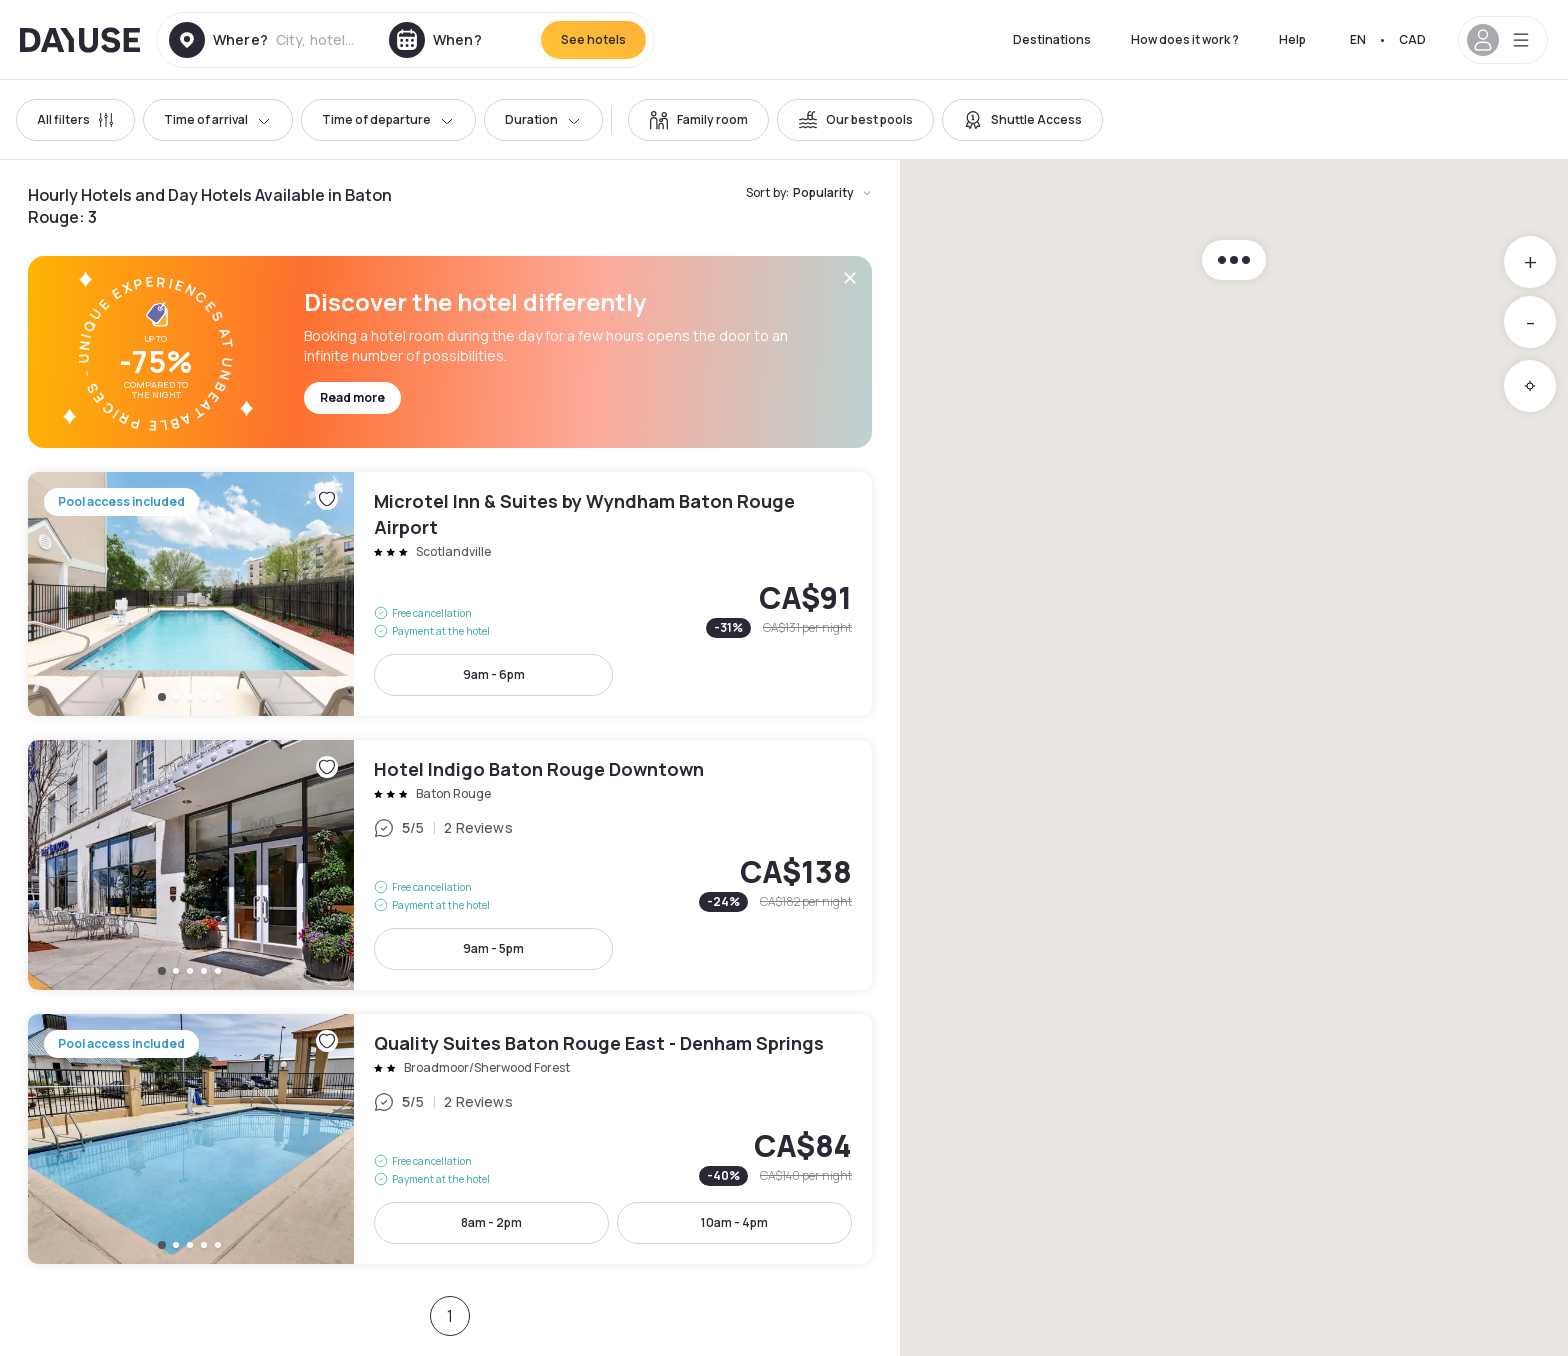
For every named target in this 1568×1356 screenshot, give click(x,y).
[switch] (698, 120)
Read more (352, 397)
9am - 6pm (494, 674)
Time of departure (388, 119)
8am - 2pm (491, 1222)
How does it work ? (1185, 39)
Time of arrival (218, 119)
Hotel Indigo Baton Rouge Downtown (450, 865)
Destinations (1052, 39)
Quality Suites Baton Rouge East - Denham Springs (450, 1139)
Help (1292, 39)
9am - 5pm (493, 948)
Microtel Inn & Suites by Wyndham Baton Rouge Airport (450, 594)
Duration (543, 119)
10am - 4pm (734, 1222)
